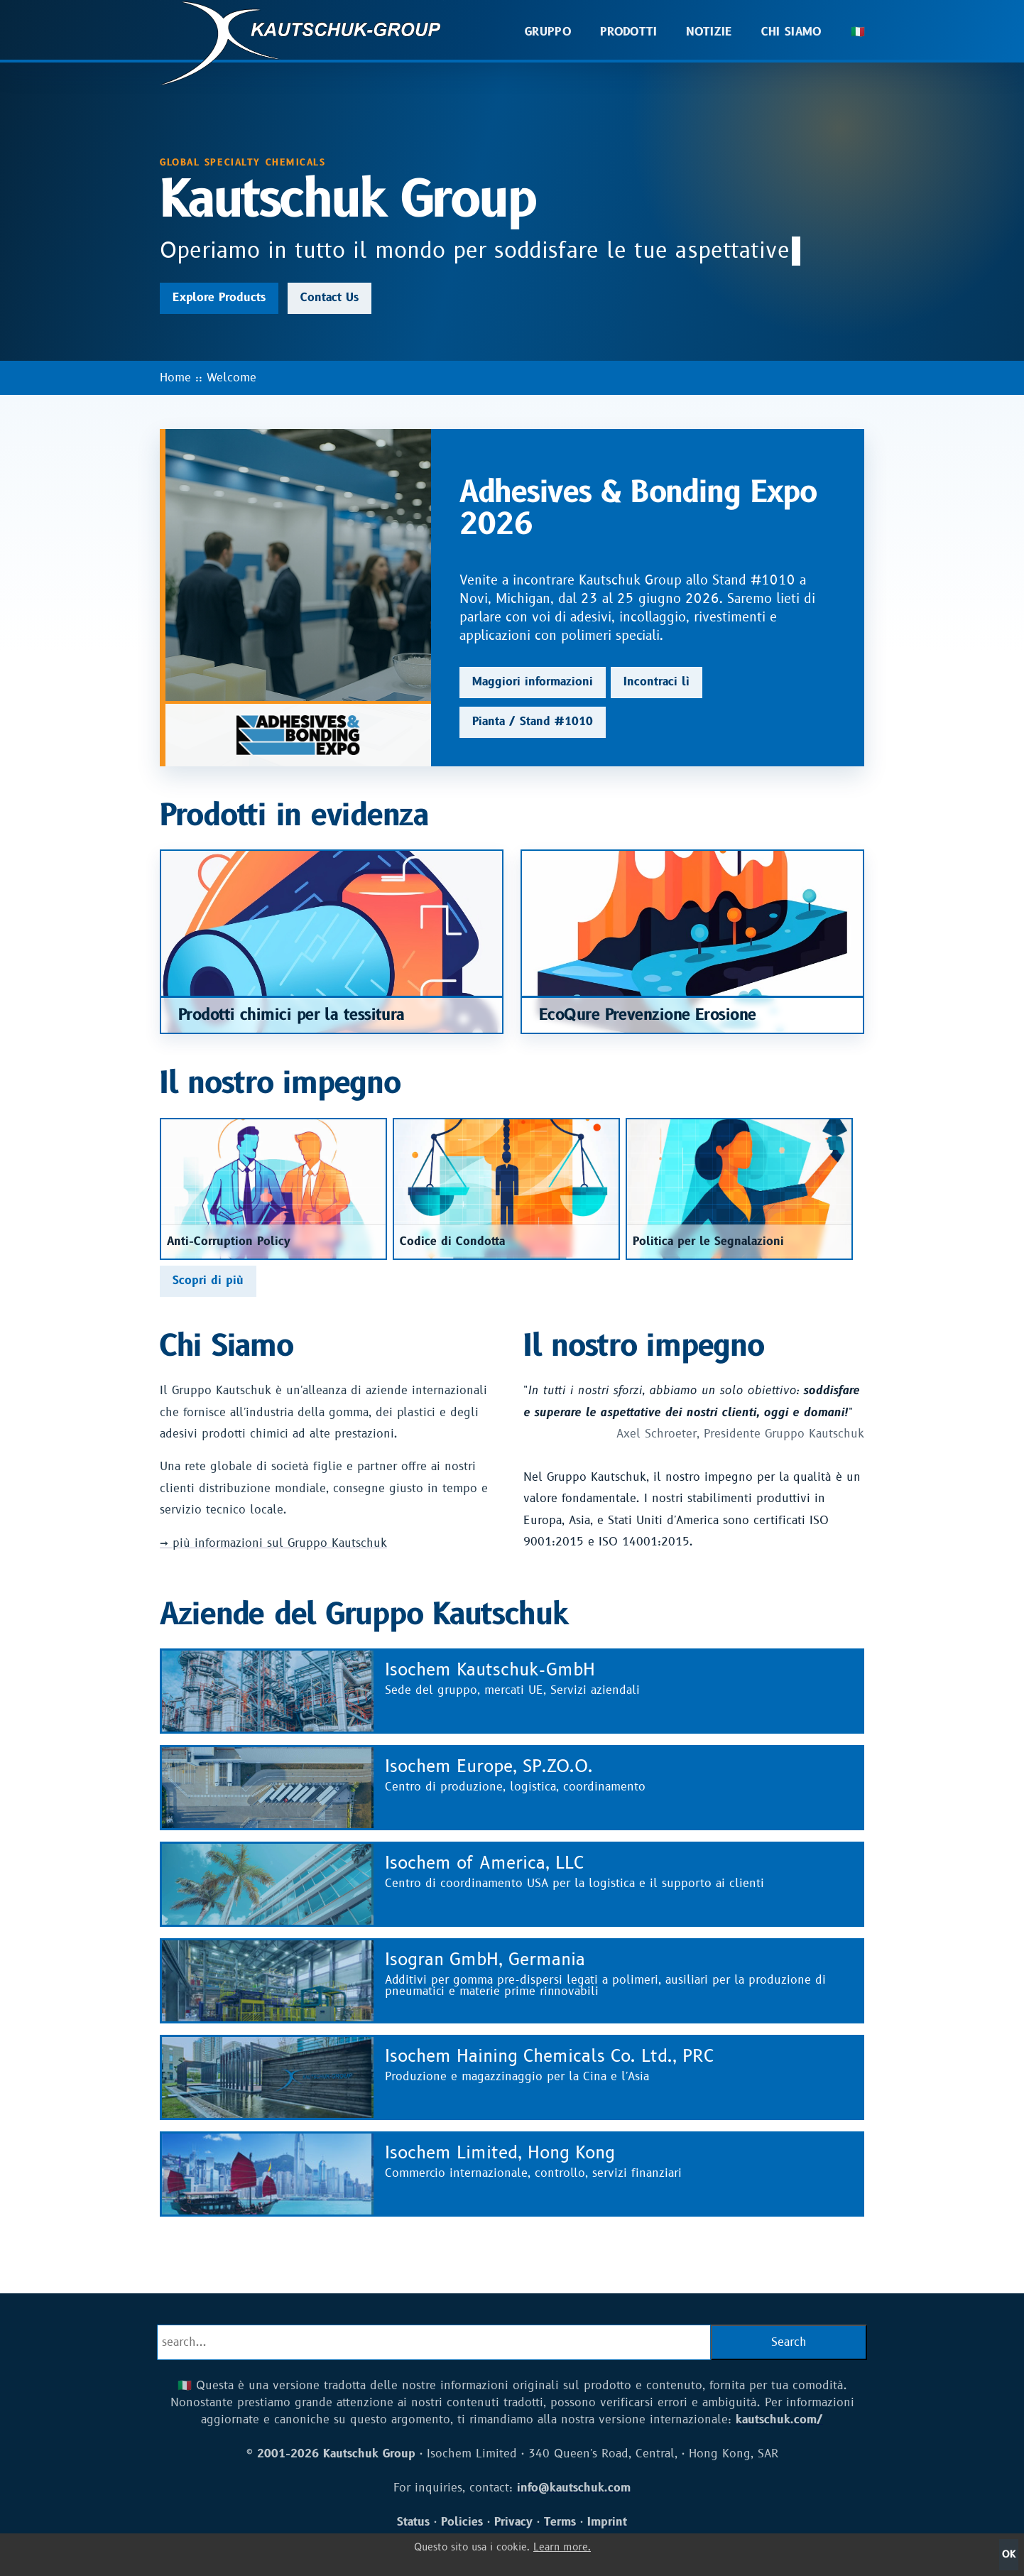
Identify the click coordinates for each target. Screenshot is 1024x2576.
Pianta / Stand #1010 (532, 721)
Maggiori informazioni (532, 682)
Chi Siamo (791, 32)
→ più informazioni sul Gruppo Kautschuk (273, 1543)
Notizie (709, 32)
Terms (560, 2522)
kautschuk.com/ (779, 2420)
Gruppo (548, 32)
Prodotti (629, 32)
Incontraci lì (656, 682)
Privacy (513, 2522)
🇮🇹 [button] (858, 32)
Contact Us (329, 297)
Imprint (607, 2522)
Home (175, 378)
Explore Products (219, 297)
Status (413, 2522)
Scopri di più (208, 1280)
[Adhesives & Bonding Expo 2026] (298, 597)
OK (1008, 2554)
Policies (462, 2522)
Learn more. (562, 2547)
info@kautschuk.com (574, 2488)
